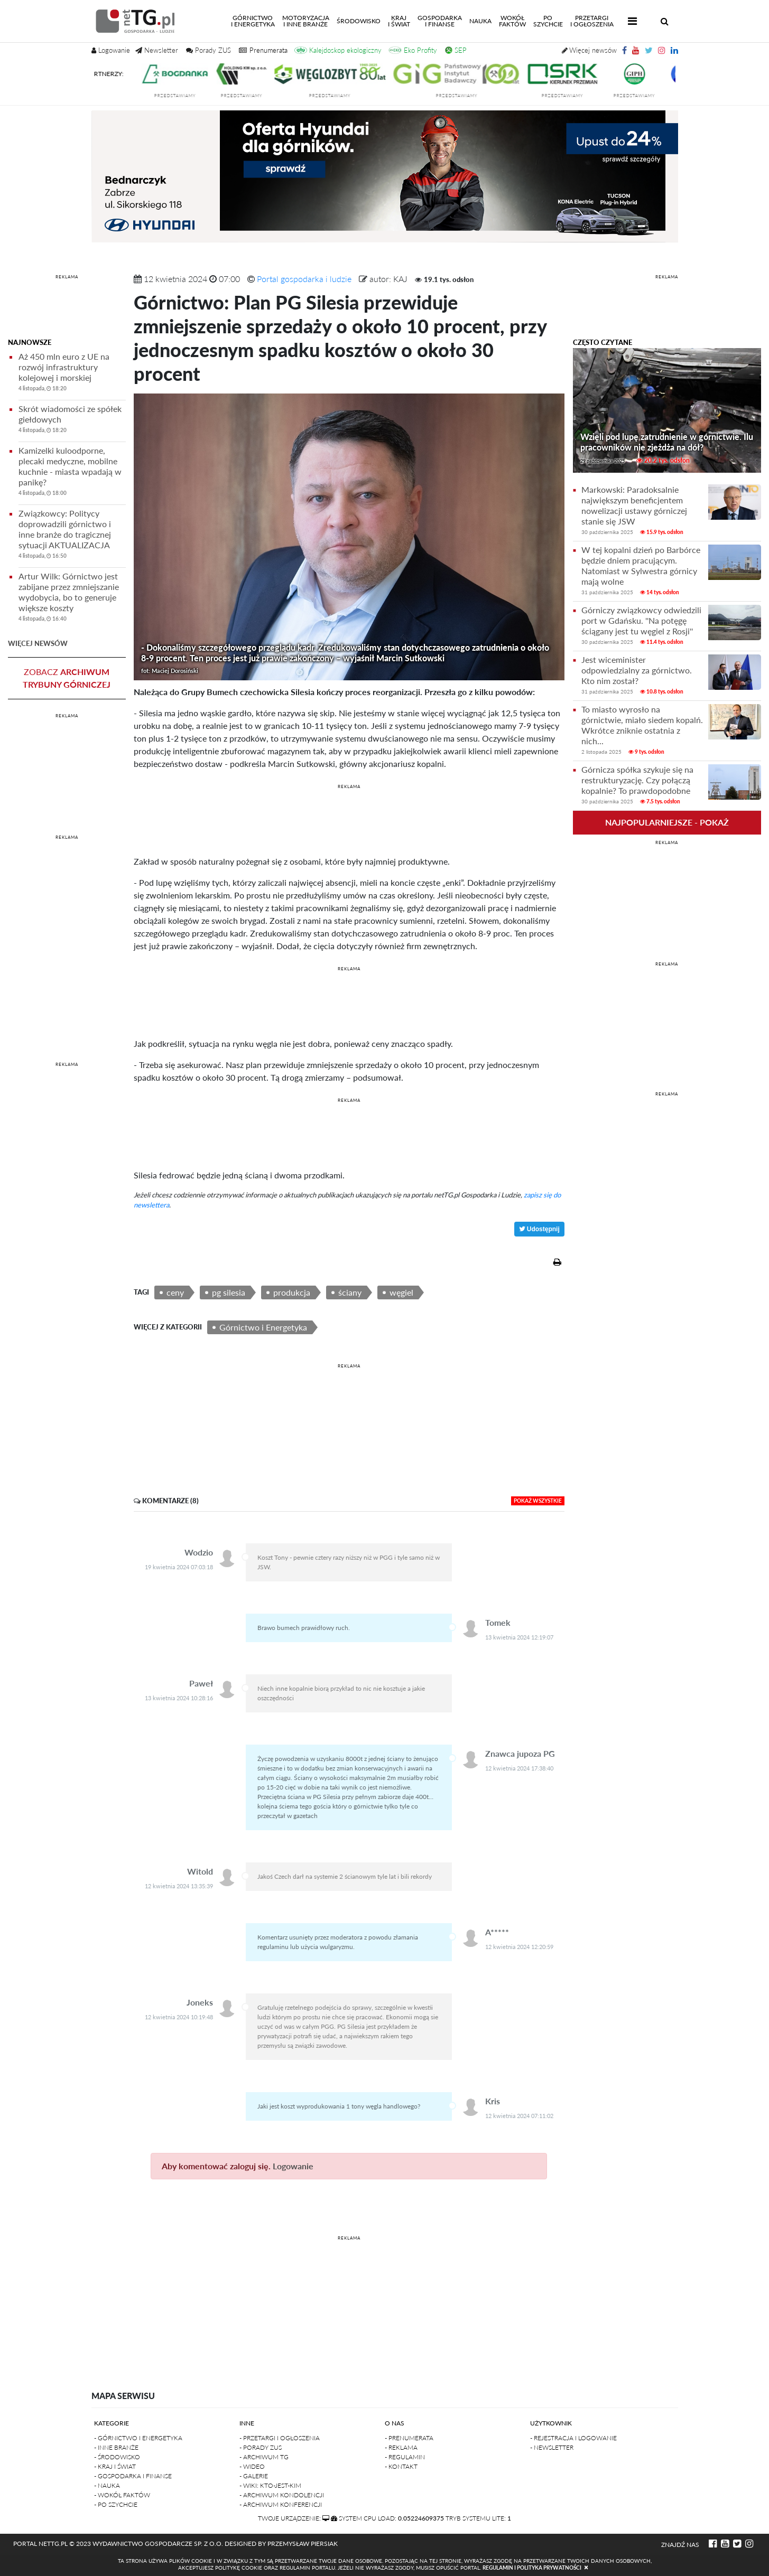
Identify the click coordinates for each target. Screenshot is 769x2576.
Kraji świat (399, 21)
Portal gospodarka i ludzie (304, 279)
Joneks (200, 2002)
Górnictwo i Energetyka (263, 1327)
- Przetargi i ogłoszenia (279, 2438)
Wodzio (198, 1552)
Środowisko (359, 21)
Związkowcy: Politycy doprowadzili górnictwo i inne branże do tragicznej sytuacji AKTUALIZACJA (72, 536)
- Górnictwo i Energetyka (138, 2438)
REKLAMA (66, 276)
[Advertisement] (67, 308)
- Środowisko (117, 2457)
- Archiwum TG (264, 2457)
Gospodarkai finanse (440, 21)
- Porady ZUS (260, 2447)
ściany (350, 1292)
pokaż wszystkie (538, 1500)
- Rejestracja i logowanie (573, 2438)
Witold (200, 1871)
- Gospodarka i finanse (133, 2476)
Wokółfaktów (512, 21)
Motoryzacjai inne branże (305, 21)
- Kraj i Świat (115, 2466)
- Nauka (107, 2485)
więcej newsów (38, 643)
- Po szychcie (115, 2504)
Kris (492, 2101)
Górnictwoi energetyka (255, 21)
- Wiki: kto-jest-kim (270, 2485)
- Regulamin (405, 2457)
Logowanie (293, 2166)
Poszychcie (548, 21)
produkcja (291, 1292)
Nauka (480, 21)
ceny (175, 1292)
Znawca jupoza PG (520, 1753)
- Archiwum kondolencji (281, 2495)
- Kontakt (401, 2466)
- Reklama (401, 2447)
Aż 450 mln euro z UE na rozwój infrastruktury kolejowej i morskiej (72, 373)
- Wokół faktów (122, 2495)
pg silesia (228, 1292)
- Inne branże (116, 2447)
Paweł (201, 1683)
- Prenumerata (409, 2438)
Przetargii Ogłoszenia (592, 21)
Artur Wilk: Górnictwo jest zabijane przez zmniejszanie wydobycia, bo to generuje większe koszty (72, 598)
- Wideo (252, 2466)
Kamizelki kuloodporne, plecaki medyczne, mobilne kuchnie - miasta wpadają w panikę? (72, 473)
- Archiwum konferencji (280, 2504)
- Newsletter (551, 2447)
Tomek (498, 1622)
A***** (497, 1932)
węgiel (401, 1292)
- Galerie (253, 2476)
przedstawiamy (187, 95)
